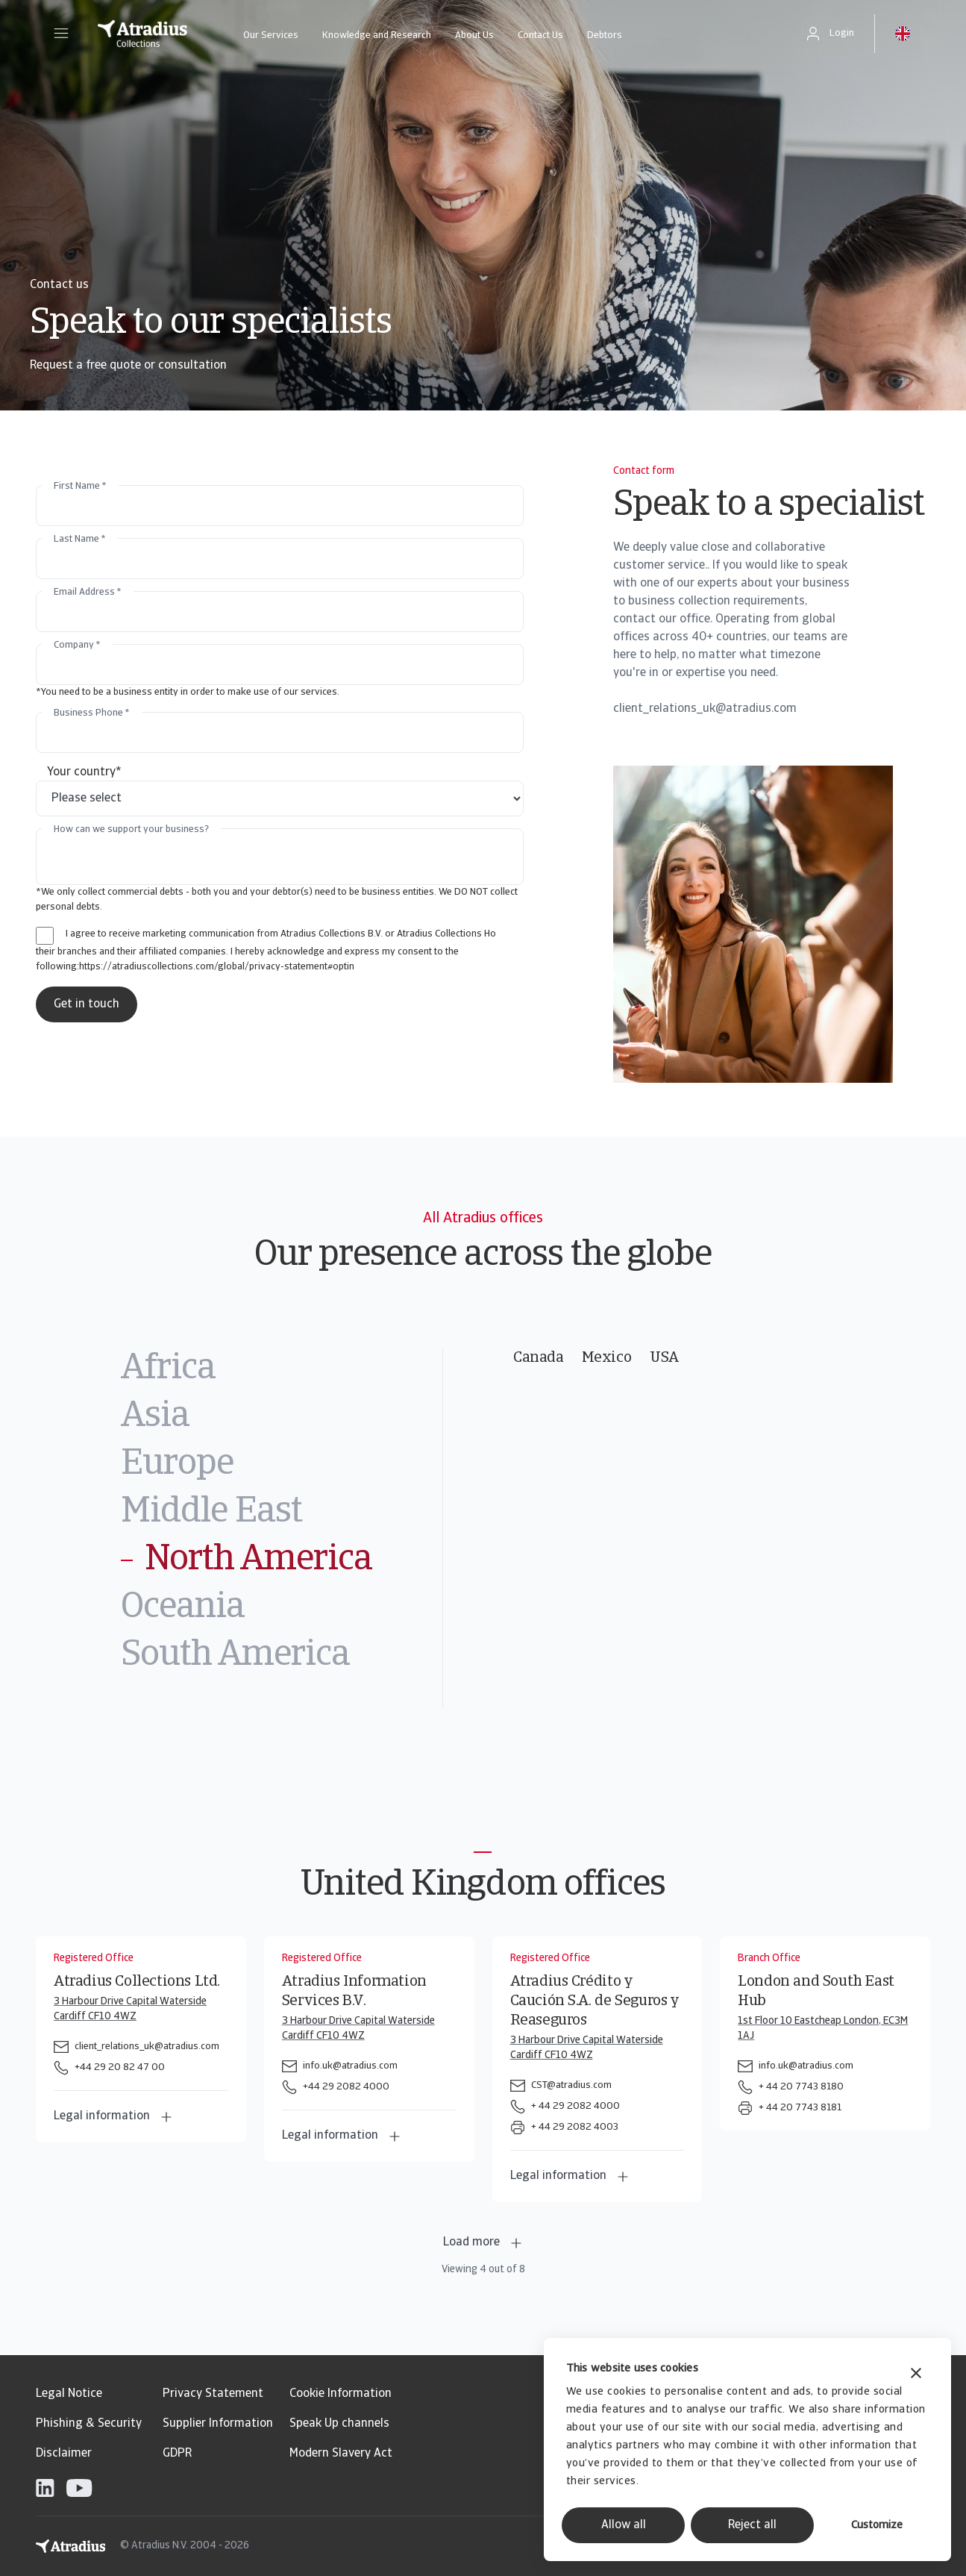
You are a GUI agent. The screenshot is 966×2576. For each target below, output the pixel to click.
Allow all (623, 2525)
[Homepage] (142, 34)
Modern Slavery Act (340, 2454)
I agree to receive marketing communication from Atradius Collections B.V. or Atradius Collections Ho (281, 934)
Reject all (752, 2525)
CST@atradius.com (571, 2085)
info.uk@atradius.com (350, 2066)
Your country (84, 772)
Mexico (607, 1358)
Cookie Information (340, 2394)
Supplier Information (218, 2424)
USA (664, 1358)
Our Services (270, 35)
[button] (61, 33)
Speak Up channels (339, 2424)
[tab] (281, 1369)
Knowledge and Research (376, 35)
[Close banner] (916, 2375)
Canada (538, 1358)
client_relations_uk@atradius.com (147, 2046)
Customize (877, 2525)
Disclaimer (64, 2454)
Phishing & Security (89, 2424)
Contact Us (540, 35)
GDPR (177, 2454)
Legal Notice (69, 2394)
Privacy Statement (213, 2394)
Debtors (604, 35)
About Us (474, 35)
